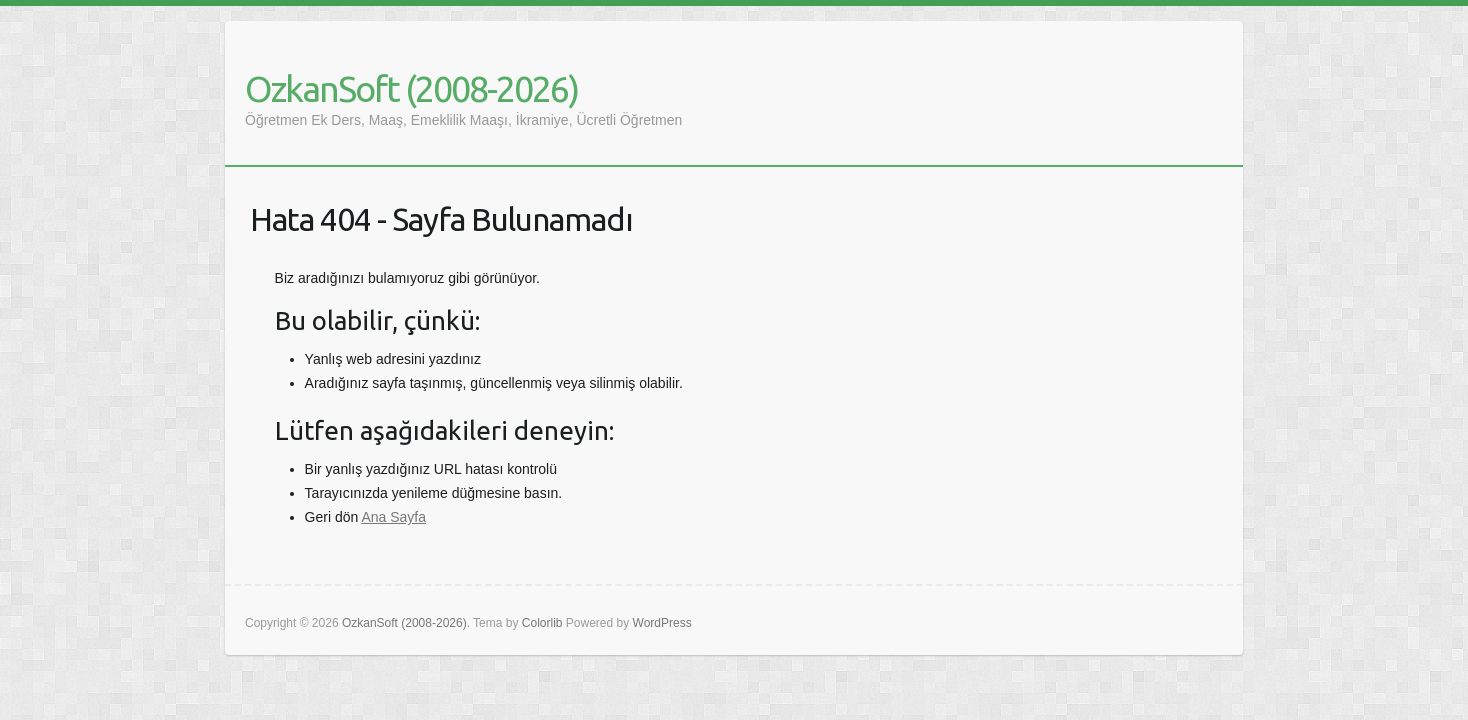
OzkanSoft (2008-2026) (411, 88)
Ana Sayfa (393, 517)
